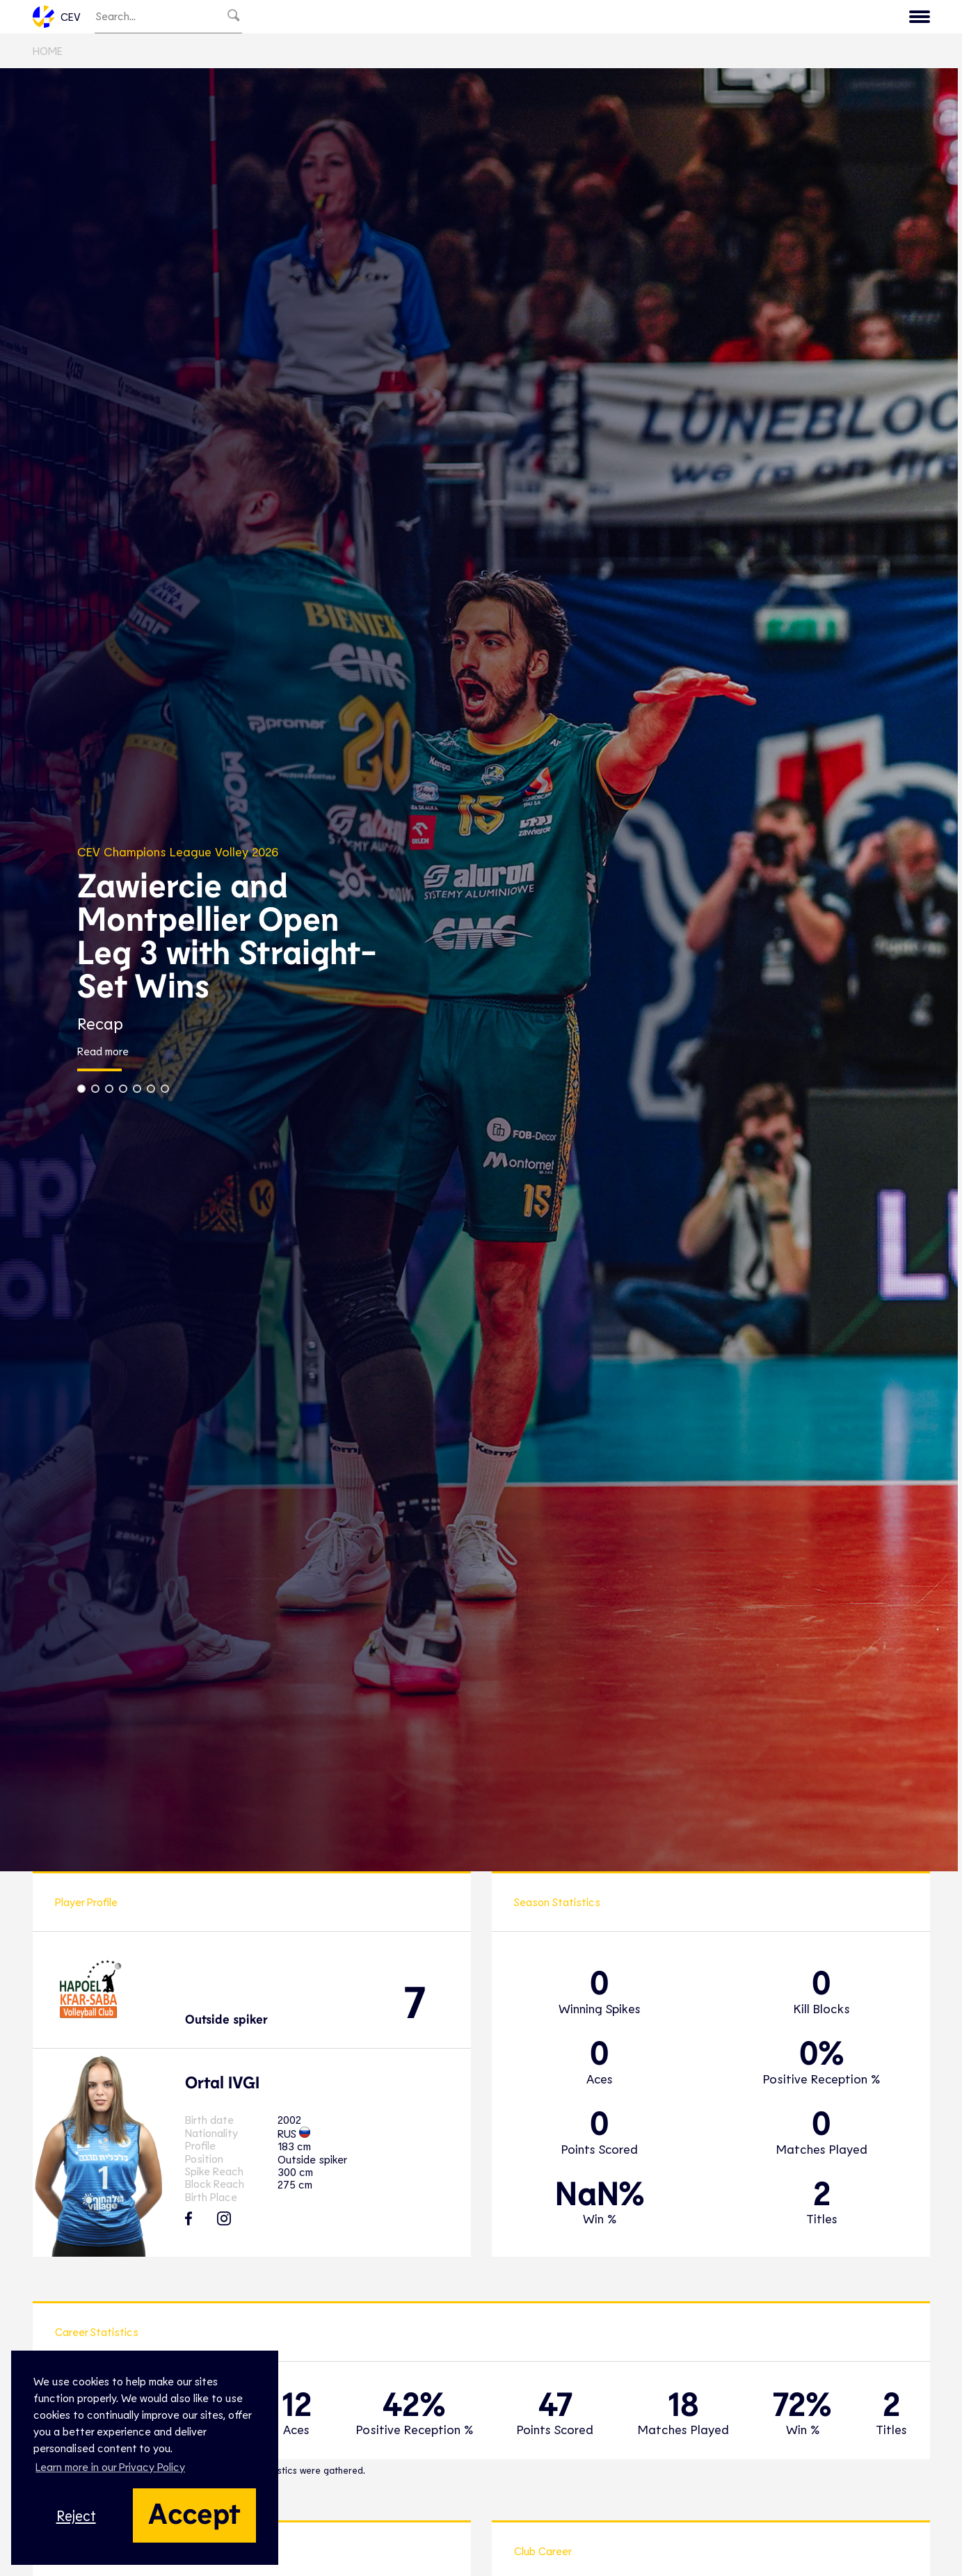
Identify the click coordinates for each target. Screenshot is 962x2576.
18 (683, 2405)
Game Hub (699, 18)
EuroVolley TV (331, 18)
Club (404, 18)
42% (414, 2405)
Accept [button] (194, 2512)
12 (296, 2405)
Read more (103, 1054)
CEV (57, 18)
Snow (581, 18)
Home (48, 54)
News (633, 18)
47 (555, 2405)
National (463, 18)
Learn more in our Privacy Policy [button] (110, 2466)
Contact (894, 18)
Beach (527, 18)
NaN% (600, 2195)
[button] (81, 1092)
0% (821, 2055)
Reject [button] (76, 2515)
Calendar (777, 18)
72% (802, 2405)
